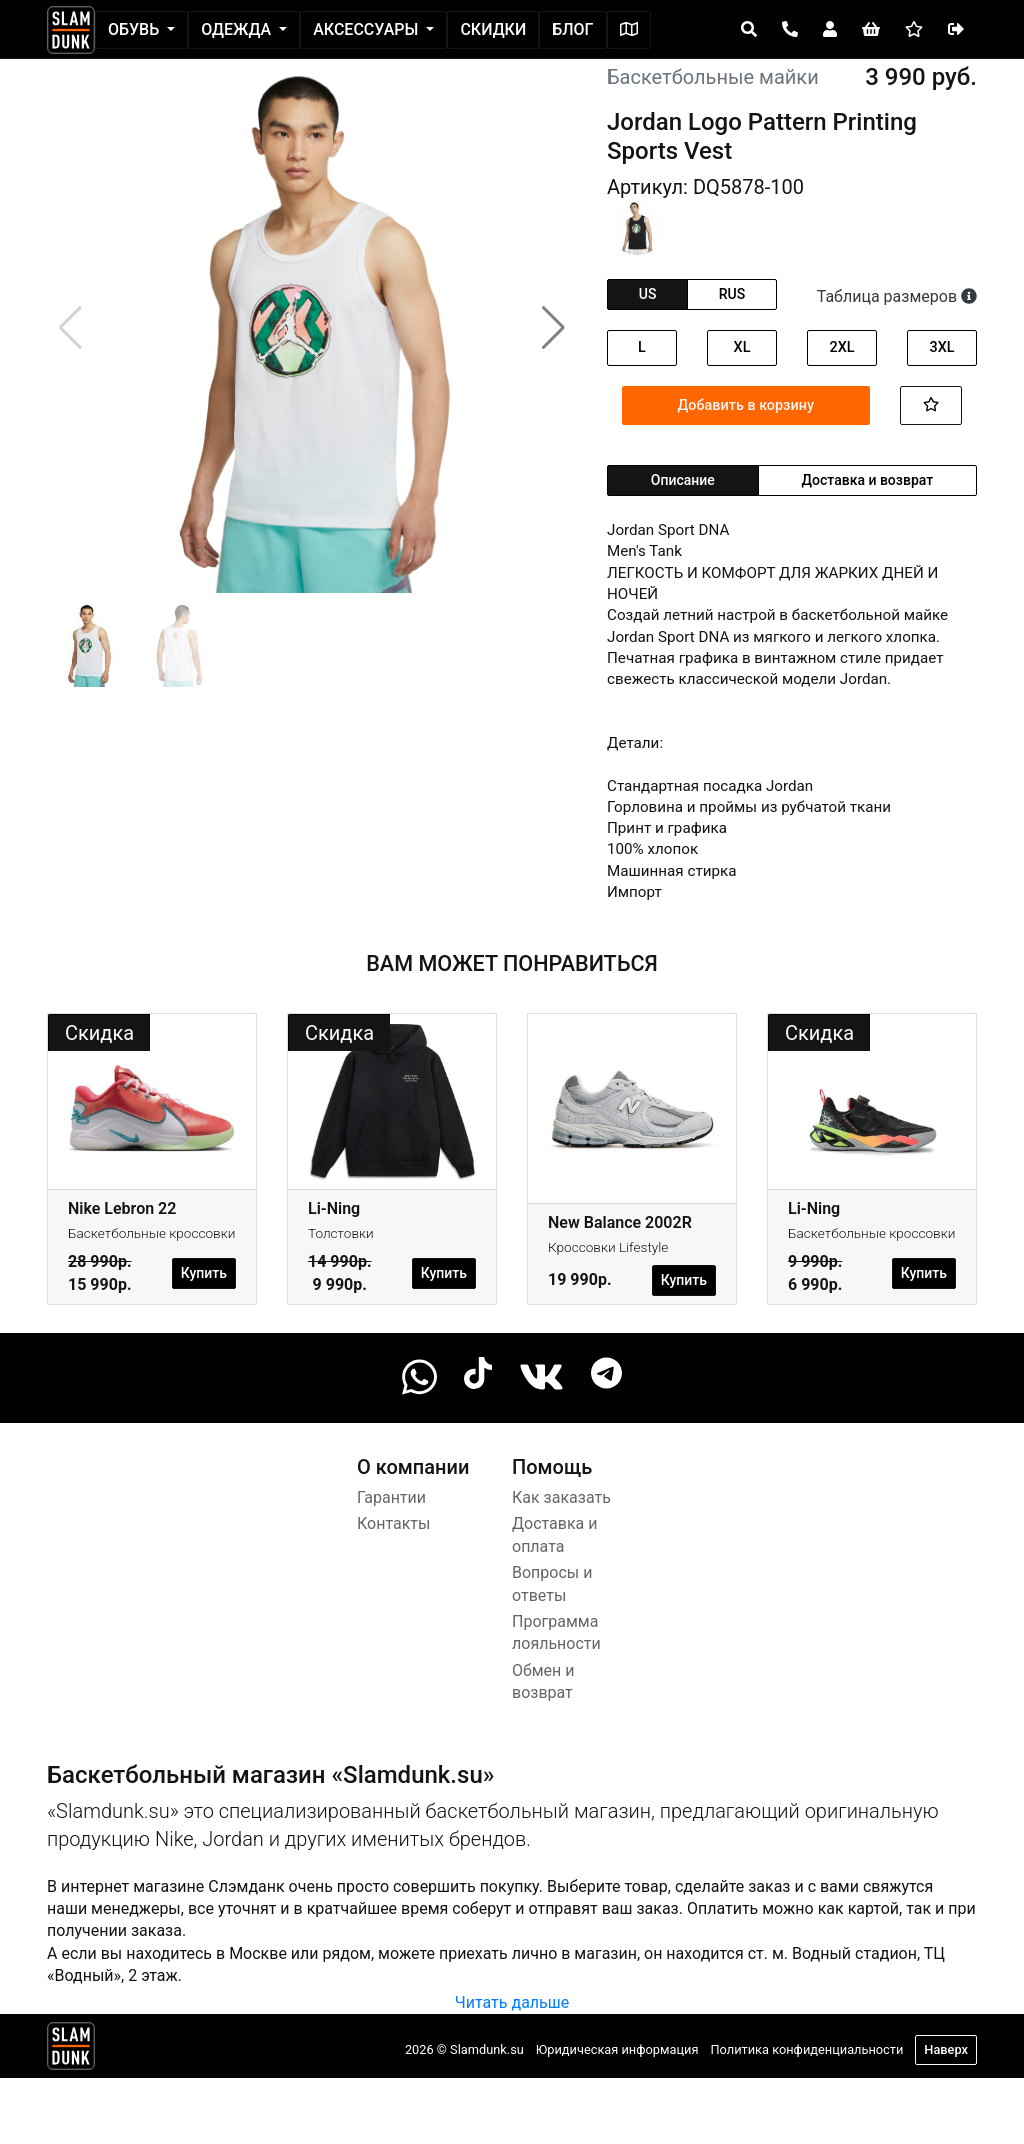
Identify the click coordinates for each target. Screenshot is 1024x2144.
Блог (572, 29)
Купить (204, 1273)
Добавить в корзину (746, 405)
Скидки (493, 29)
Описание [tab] (683, 480)
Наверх (946, 2049)
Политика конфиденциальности (806, 2049)
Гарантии (391, 1497)
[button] (553, 328)
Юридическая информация (617, 2049)
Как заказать (561, 1497)
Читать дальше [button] (512, 2002)
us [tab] (648, 294)
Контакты (393, 1523)
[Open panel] (749, 30)
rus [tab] (732, 294)
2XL (841, 347)
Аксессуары (367, 29)
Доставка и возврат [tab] (868, 480)
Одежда (238, 29)
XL (742, 347)
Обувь (135, 29)
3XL (941, 347)
